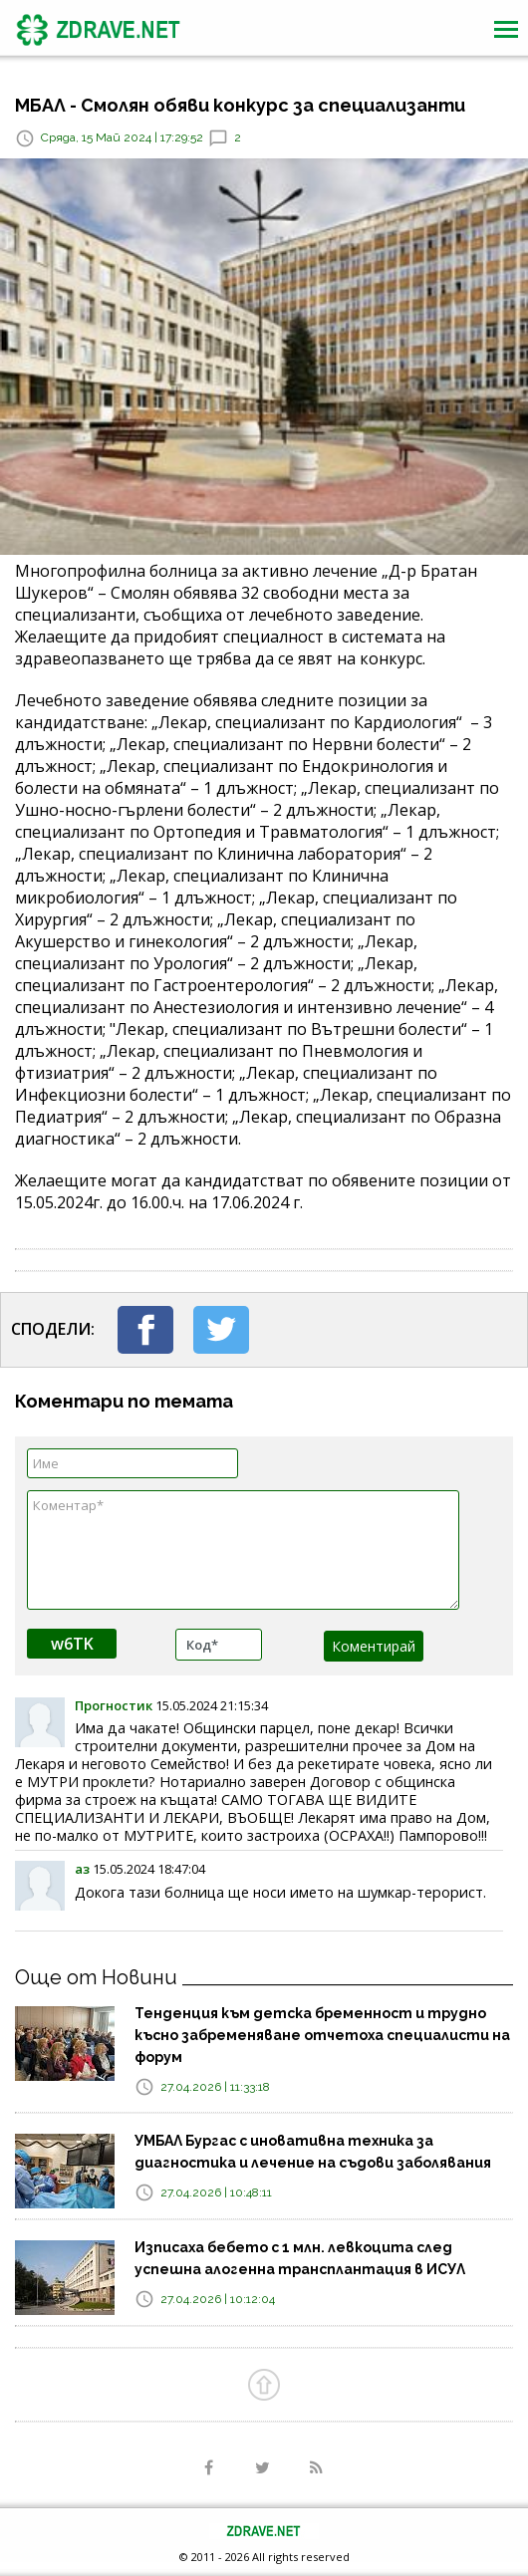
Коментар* (243, 1550)
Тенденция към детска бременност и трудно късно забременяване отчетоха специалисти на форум (322, 2035)
